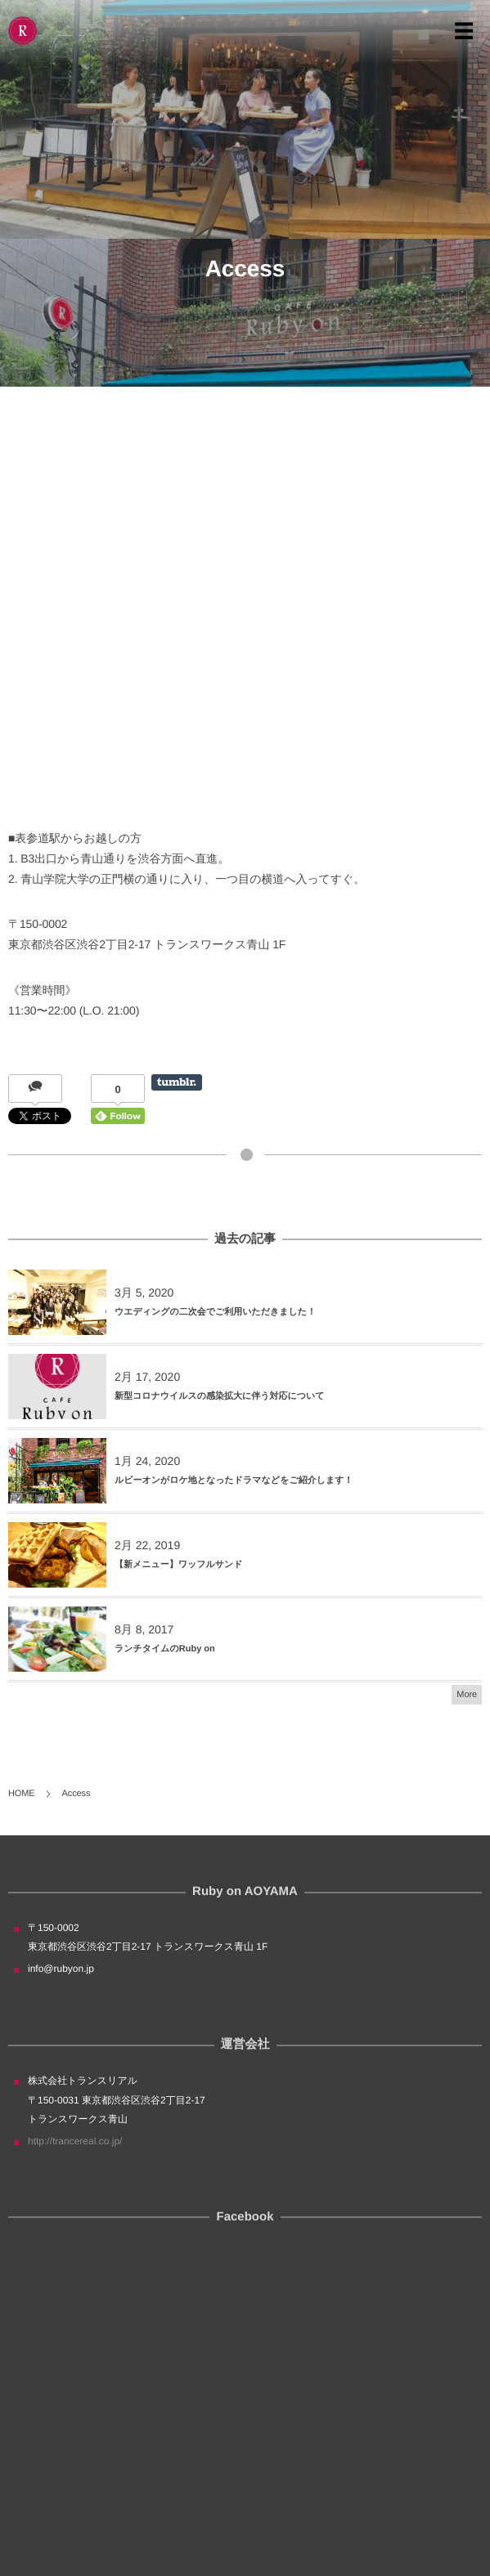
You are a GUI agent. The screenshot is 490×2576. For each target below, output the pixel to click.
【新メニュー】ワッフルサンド (179, 1565)
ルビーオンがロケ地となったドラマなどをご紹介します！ (234, 1480)
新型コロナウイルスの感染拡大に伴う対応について (220, 1396)
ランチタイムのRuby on (165, 1649)
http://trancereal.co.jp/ (75, 2141)
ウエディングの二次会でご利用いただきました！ (215, 1312)
